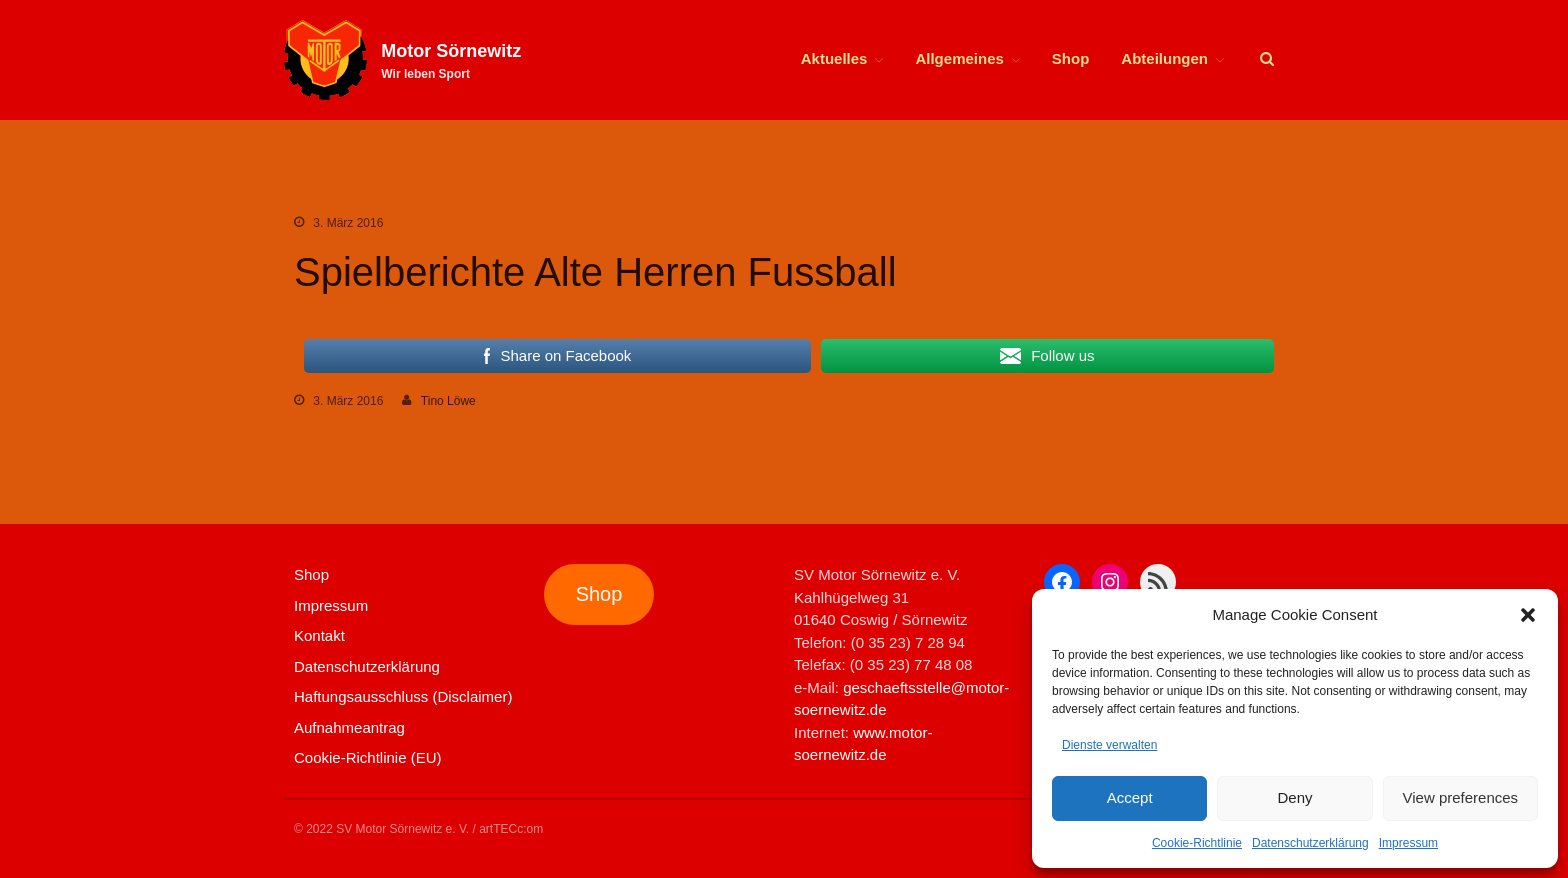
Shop (1071, 58)
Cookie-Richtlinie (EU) (368, 757)
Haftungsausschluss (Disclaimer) (403, 696)
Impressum (1408, 843)
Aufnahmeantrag (349, 727)
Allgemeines (959, 58)
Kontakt (319, 635)
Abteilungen (1164, 58)
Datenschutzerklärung (1310, 843)
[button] (1528, 615)
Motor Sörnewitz (451, 51)
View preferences (1461, 797)
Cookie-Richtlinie (1197, 843)
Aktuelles (834, 58)
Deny (1294, 797)
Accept (1130, 797)
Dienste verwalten (1109, 745)
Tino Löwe (448, 401)
